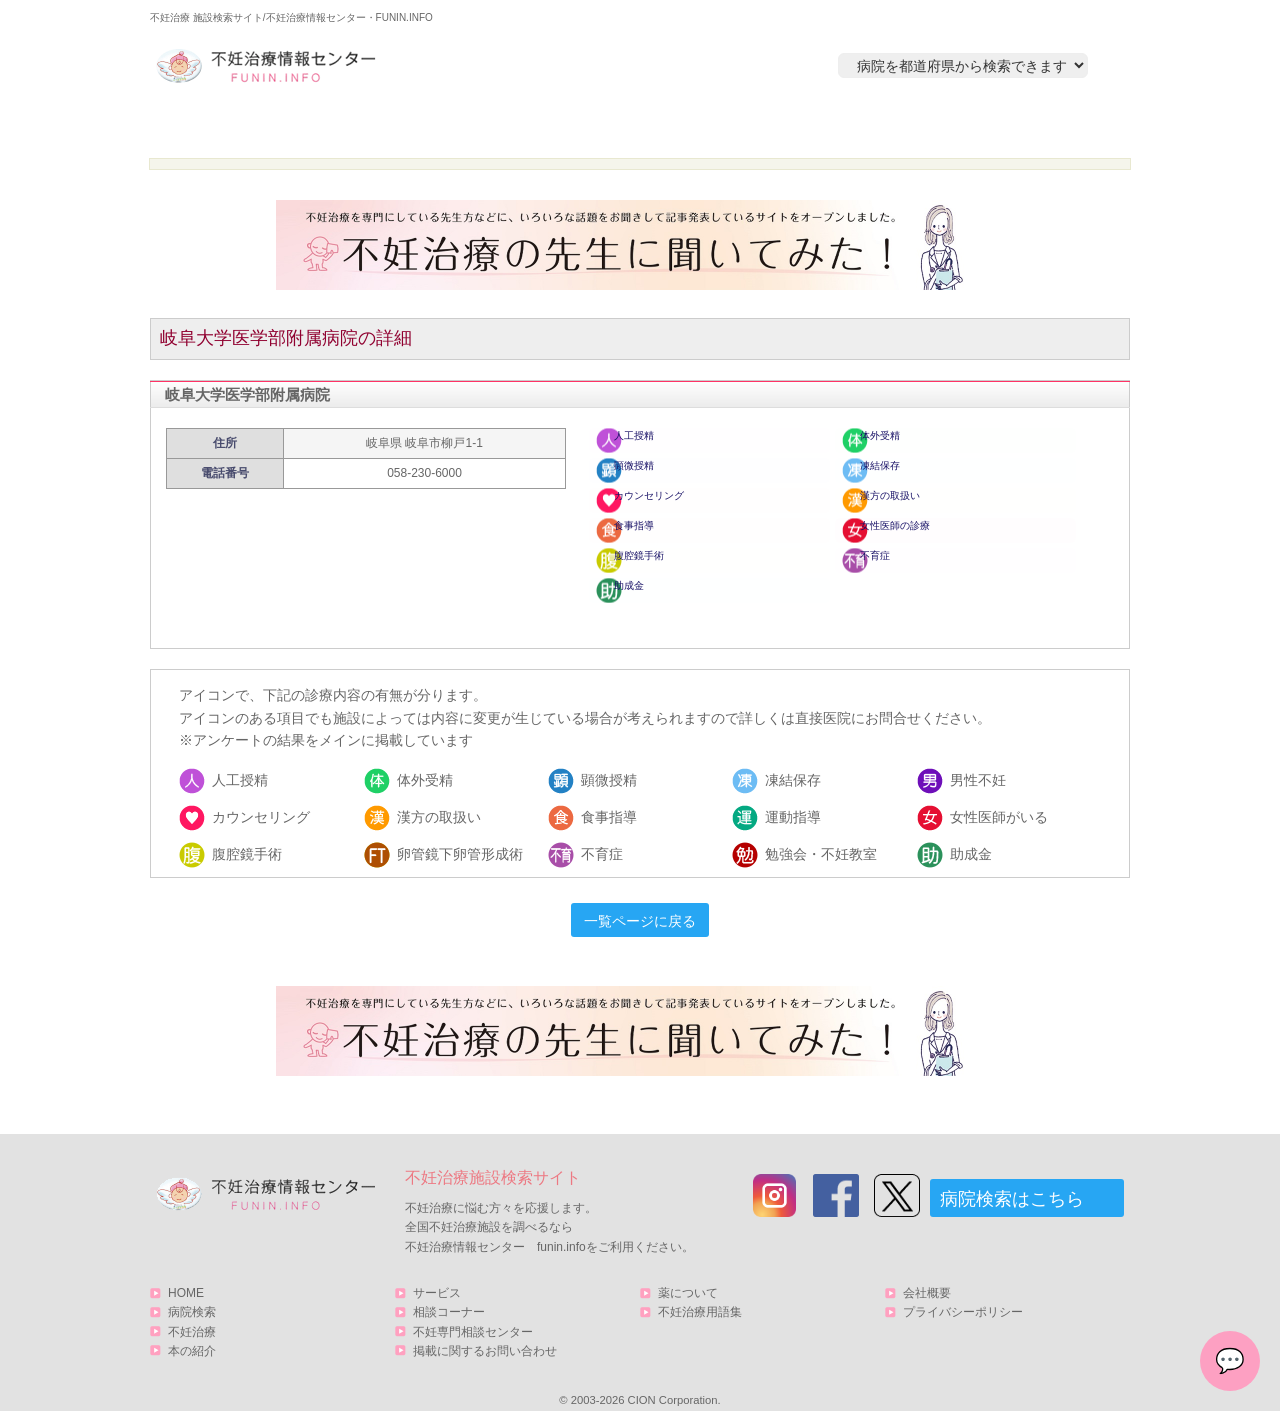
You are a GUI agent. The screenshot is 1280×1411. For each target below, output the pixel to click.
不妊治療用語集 (700, 1292)
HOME (245, 126)
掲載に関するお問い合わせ (485, 1330)
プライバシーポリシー (963, 1292)
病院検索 (437, 126)
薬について (688, 1273)
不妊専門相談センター (473, 1311)
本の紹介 (821, 126)
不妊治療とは (629, 126)
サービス (1023, 126)
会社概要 (927, 1273)
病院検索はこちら (1012, 1179)
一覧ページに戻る (640, 901)
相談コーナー (449, 1292)
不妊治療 (192, 1311)
